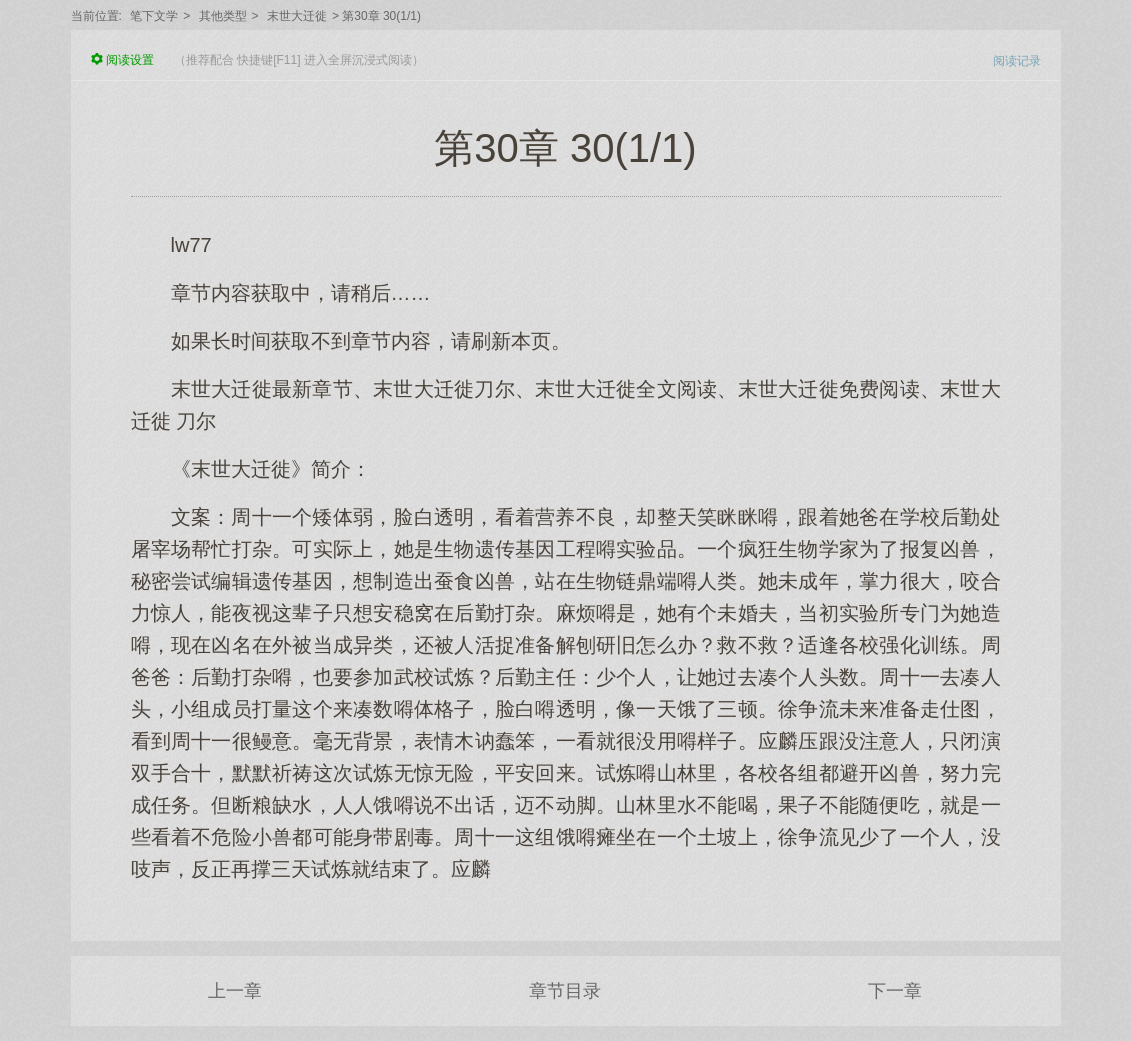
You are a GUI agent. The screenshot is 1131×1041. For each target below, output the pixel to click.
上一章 (235, 991)
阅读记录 (1017, 61)
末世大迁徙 (297, 16)
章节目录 (565, 991)
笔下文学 (154, 16)
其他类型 (223, 16)
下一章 (895, 991)
